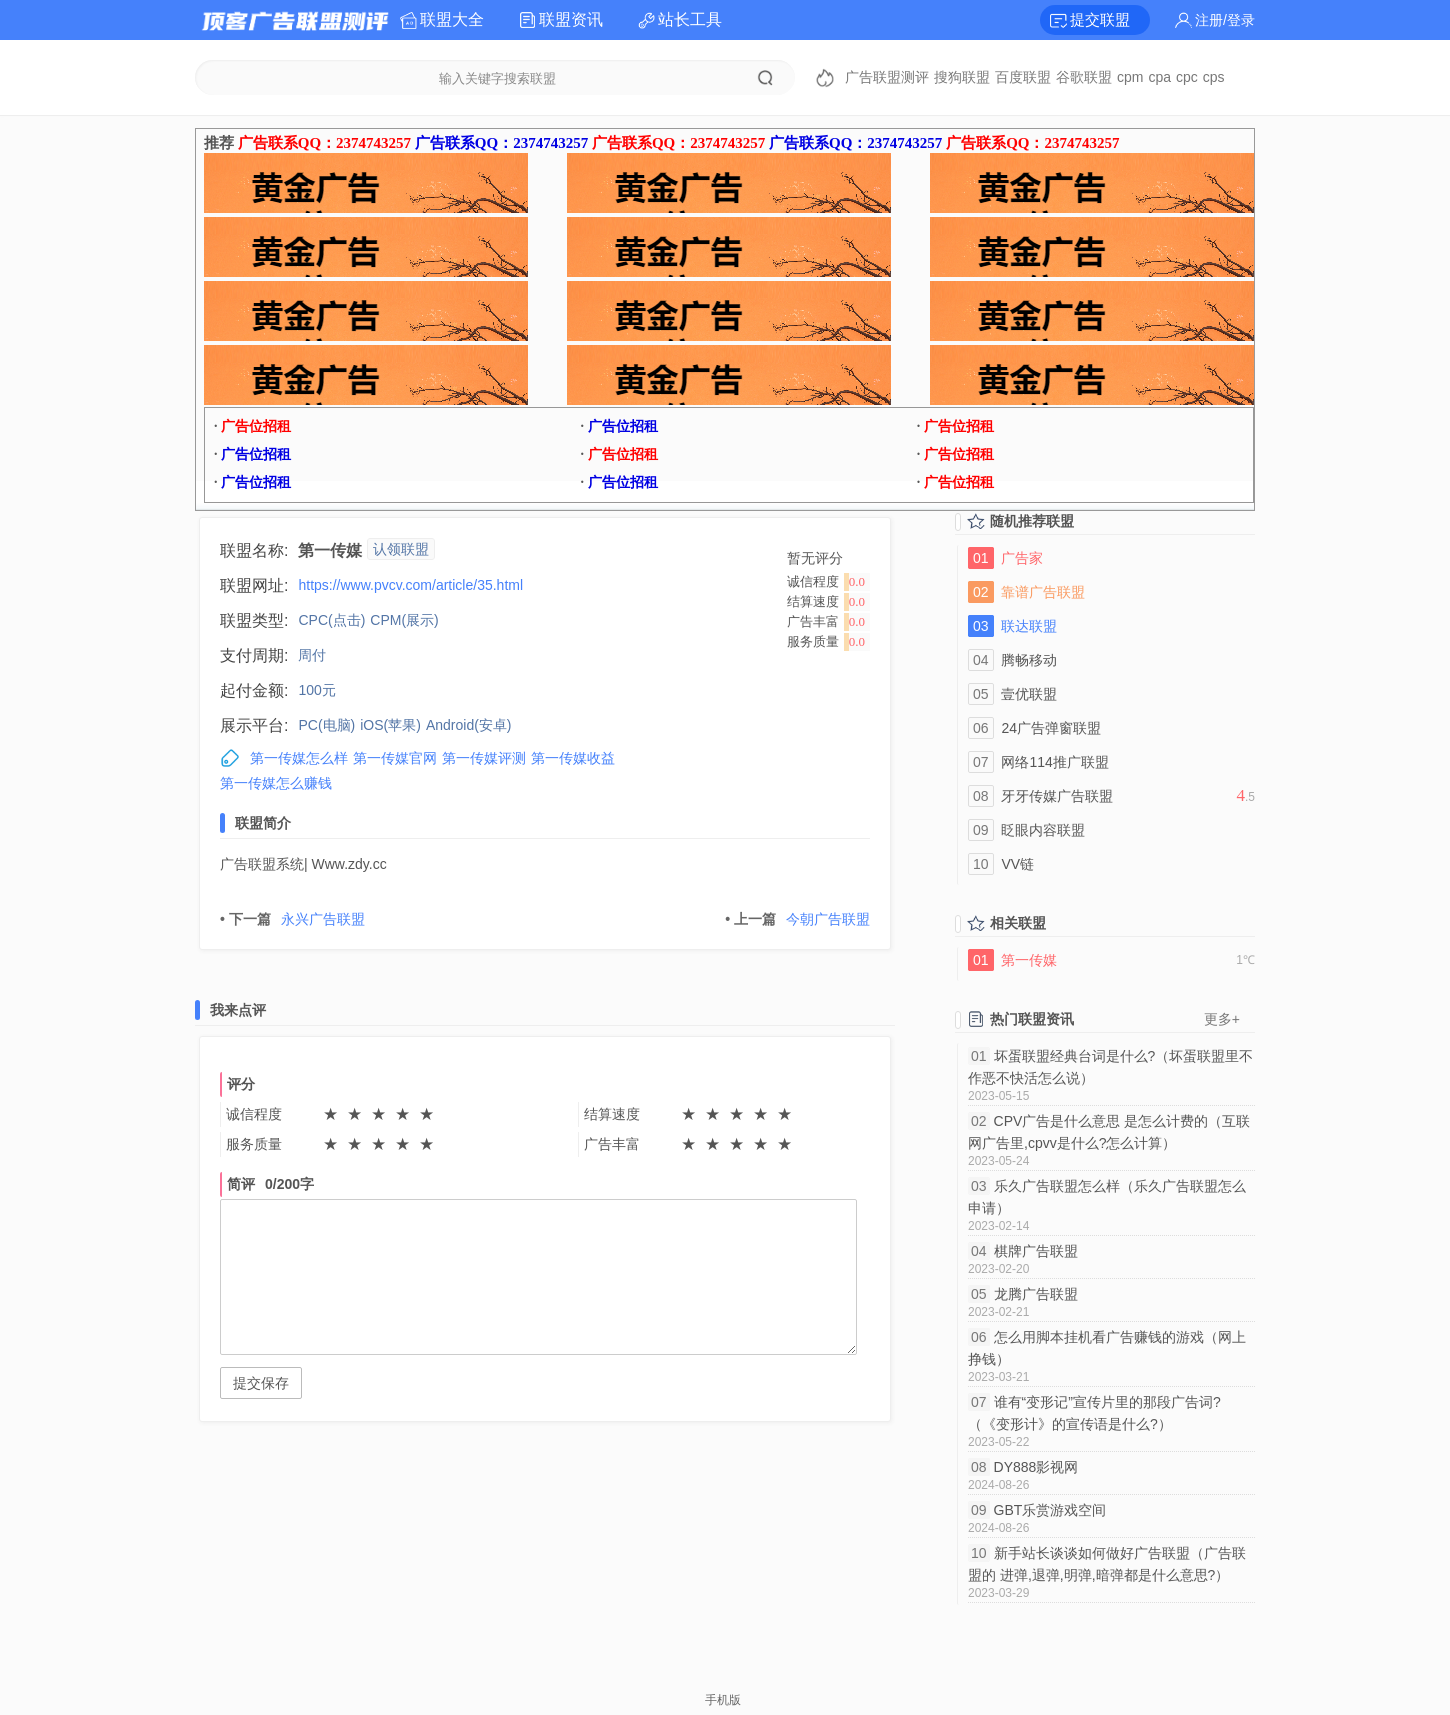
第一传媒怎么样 (299, 758)
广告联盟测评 (887, 77)
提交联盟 (1100, 19)
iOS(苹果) (390, 725)
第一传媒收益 (573, 758)
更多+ (1222, 1019)
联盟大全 (452, 19)
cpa (1159, 77)
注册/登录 (1225, 20)
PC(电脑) (326, 725)
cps (1214, 77)
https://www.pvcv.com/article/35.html (410, 585)
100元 (316, 690)
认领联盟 (401, 549)
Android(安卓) (469, 725)
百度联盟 (1023, 77)
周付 (312, 655)
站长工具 (690, 19)
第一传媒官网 (395, 758)
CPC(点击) (331, 620)
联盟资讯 (571, 19)
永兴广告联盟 (292, 919)
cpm (1130, 77)
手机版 (723, 1700)
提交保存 (261, 1383)
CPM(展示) (404, 620)
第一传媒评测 (484, 758)
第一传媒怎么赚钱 (276, 783)
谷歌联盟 (1084, 77)
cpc (1187, 77)
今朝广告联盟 (797, 919)
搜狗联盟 (962, 77)
